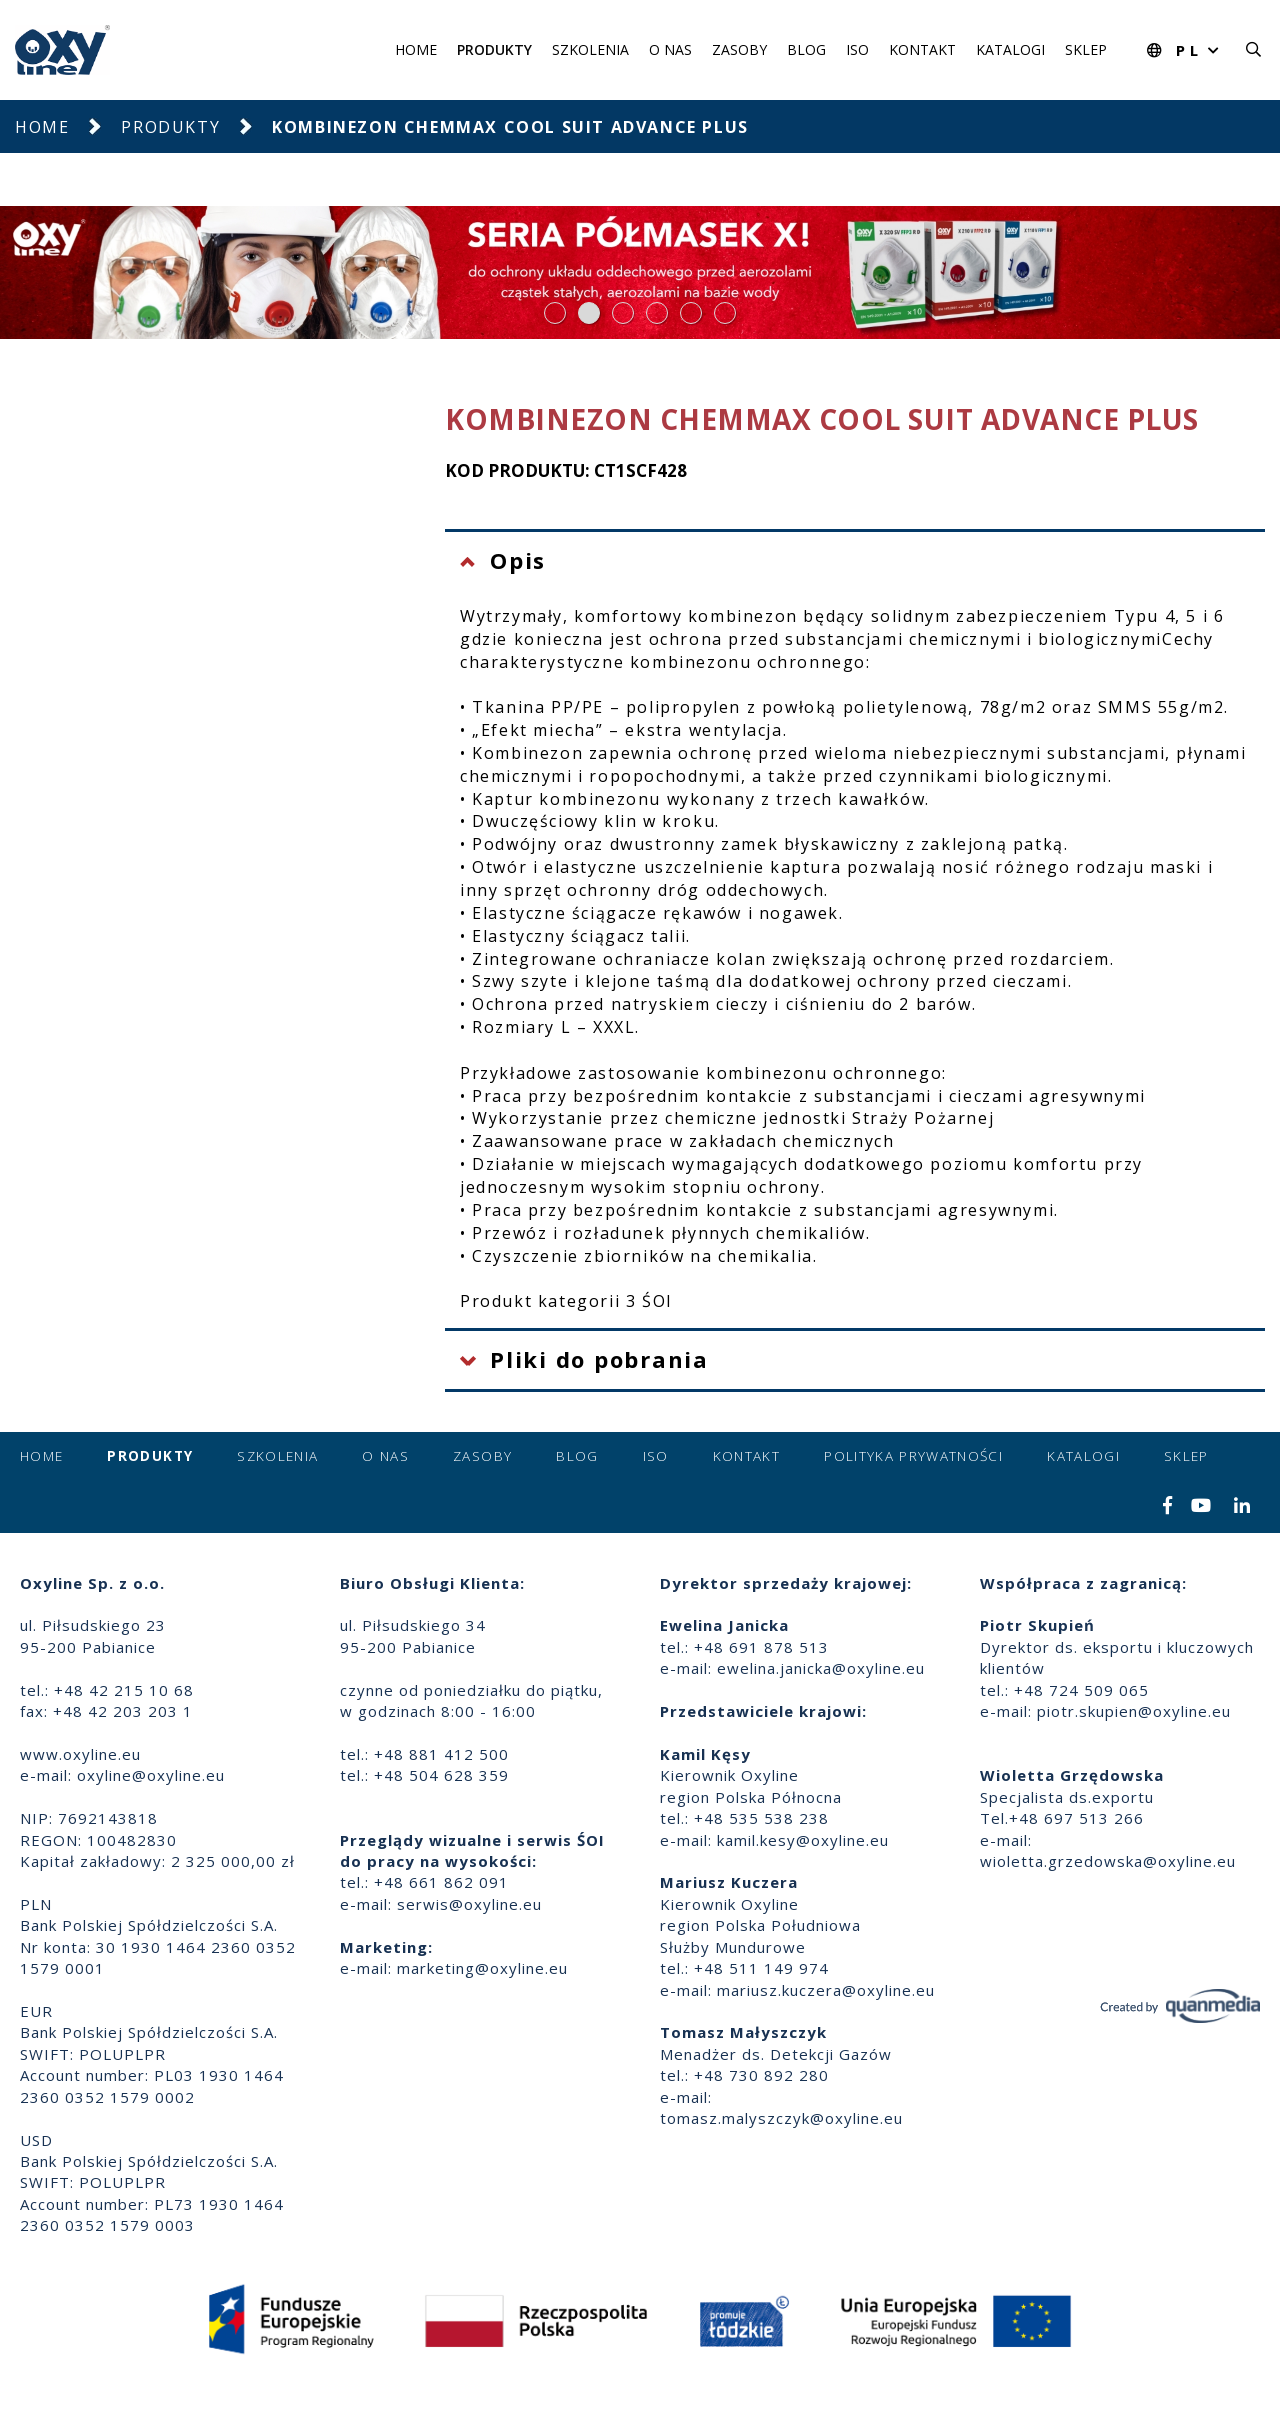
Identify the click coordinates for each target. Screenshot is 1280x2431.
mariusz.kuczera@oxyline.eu (826, 1990)
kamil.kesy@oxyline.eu (803, 1840)
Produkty (494, 49)
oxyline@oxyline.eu (151, 1775)
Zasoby (739, 49)
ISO (857, 49)
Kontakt (922, 49)
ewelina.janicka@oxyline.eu (821, 1668)
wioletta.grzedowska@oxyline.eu (1108, 1861)
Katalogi (1010, 49)
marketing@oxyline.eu (482, 1968)
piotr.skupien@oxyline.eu (1134, 1711)
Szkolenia (590, 49)
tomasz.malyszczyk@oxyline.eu (781, 2118)
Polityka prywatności (913, 1456)
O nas (670, 49)
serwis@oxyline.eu (469, 1904)
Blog (806, 49)
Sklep (1086, 49)
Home (416, 49)
